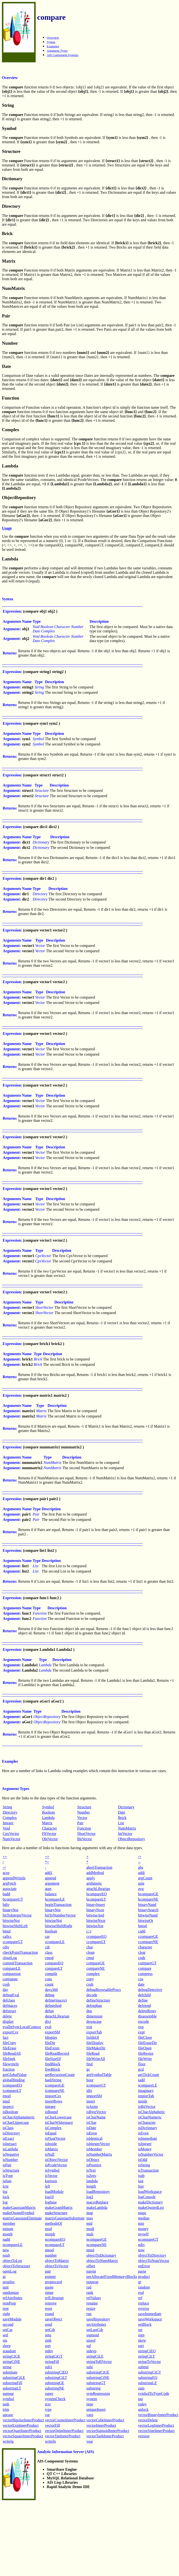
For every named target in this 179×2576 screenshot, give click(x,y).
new (6, 2250)
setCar (8, 2330)
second (8, 2324)
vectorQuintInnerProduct (64, 2431)
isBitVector (146, 2106)
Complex (10, 1818)
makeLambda (96, 2207)
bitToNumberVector (60, 1915)
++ (5, 1857)
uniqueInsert (96, 2409)
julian (7, 2181)
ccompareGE (148, 1936)
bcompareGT (13, 1899)
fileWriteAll (95, 2059)
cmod (49, 1958)
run (88, 2314)
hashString (53, 2080)
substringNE (54, 2388)
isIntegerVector (98, 2144)
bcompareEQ (96, 1894)
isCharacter (147, 2122)
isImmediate (147, 2138)
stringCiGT (54, 2356)
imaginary (146, 2091)
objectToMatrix (57, 2261)
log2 (89, 2197)
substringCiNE (97, 2378)
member (9, 2223)
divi (48, 2021)
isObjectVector (56, 2160)
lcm (5, 2186)
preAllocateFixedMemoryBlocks (111, 2277)
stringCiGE (11, 2356)
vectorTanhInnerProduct (105, 2436)
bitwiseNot (53, 1920)
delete (7, 2016)
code (141, 1958)
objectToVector (57, 2266)
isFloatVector (55, 2138)
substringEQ (147, 2378)
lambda (92, 2181)
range (49, 2292)
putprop (92, 2282)
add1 (49, 1873)
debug (49, 1995)
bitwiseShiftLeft (15, 1926)
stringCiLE (94, 2356)
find (89, 2064)
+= (47, 1857)
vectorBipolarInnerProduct (23, 2420)
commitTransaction (18, 1963)
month (8, 2234)
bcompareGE (148, 1894)
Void (6, 1828)
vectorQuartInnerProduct (22, 2431)
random (144, 2287)
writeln (50, 2441)
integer (50, 2106)
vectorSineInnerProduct (156, 2431)
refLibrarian (54, 2298)
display (8, 2021)
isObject (92, 2160)
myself (143, 2234)
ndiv (141, 2245)
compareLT (54, 1968)
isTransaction (148, 2170)
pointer (50, 2277)
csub (89, 1984)
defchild (144, 1995)
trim (6, 2409)
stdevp (91, 2351)
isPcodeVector (56, 2165)
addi (141, 1873)
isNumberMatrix (99, 2154)
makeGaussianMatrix (19, 2207)
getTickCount (148, 2075)
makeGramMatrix (59, 2207)
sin (5, 2340)
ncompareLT (55, 2245)
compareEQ (54, 1963)
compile (51, 1974)
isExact (8, 2138)
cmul (90, 1958)
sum (141, 2388)
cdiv (6, 1947)
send (48, 2324)
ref (140, 2298)
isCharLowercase (58, 2117)
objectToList (12, 2261)
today (142, 2404)
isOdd (142, 2160)
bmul (7, 1931)
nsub (6, 2255)
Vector (82, 1818)
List (121, 1823)
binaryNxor (95, 1910)
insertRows (53, 2101)
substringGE (54, 2383)
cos (140, 1979)
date (141, 1984)
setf (5, 2335)
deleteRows (147, 2011)
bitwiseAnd (95, 1915)
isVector (51, 2176)
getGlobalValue (15, 2075)
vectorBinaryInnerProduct (158, 2415)
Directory (10, 1812)
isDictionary (147, 2128)
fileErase (9, 2048)
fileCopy (9, 2043)
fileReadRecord (57, 2053)
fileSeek (9, 2059)
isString (144, 2165)
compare (144, 1968)
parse (142, 2271)
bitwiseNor (11, 1920)
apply (90, 1878)
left (47, 2186)
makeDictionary (150, 2202)
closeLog (10, 1958)
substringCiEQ (56, 2372)
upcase (8, 2415)
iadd (141, 2080)
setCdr (50, 2330)
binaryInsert (95, 1905)
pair (48, 2271)
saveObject (53, 2319)
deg (89, 2011)
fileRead (92, 2053)
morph (50, 2234)
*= (47, 1862)
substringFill (12, 2383)
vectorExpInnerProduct (21, 2425)
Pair (80, 1823)
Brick (122, 1818)
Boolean (48, 1812)
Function (84, 1828)
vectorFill (52, 2425)
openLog (9, 2271)
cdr (47, 1947)
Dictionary (126, 1807)
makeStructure (56, 2213)
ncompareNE (96, 2245)
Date (121, 1812)
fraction (9, 2069)
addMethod (95, 1873)
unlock (143, 2409)
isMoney (145, 2149)
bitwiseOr (145, 1920)
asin (141, 1883)
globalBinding (14, 2080)
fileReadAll (12, 2053)
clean (90, 1952)
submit (143, 2367)
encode (143, 2021)
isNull (49, 2154)
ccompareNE (148, 1942)
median (143, 2218)
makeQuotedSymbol (18, 2213)
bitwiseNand (148, 1915)
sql (88, 2346)
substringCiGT (149, 2372)
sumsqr (8, 2393)
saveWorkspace (150, 2319)
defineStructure (98, 2000)
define (143, 2000)
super (49, 2393)
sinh (48, 2340)
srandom (9, 2351)
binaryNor (11, 1910)
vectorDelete (148, 2420)
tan (140, 2399)
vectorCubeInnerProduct (105, 2420)
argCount (145, 1878)
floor (142, 2064)
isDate (91, 2128)
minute (8, 2229)
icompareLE (147, 2085)
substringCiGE (97, 2372)
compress (145, 1974)
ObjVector (50, 1839)
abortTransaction (99, 1867)
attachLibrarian (98, 1889)
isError (91, 2133)
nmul (90, 2250)
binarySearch (148, 1910)
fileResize (145, 2053)
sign (141, 2335)
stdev (49, 2351)
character (145, 1947)
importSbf (94, 2096)
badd (6, 1894)
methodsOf (53, 2223)
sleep (7, 2346)
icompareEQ (12, 2085)
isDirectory (11, 2133)
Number (83, 1812)
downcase (93, 2021)
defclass (9, 2000)
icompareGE (55, 2085)
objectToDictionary (101, 2255)
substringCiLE (14, 2378)
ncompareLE (13, 2245)
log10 (49, 2197)
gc (88, 2069)
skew (142, 2340)
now (141, 2250)
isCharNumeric (150, 2117)
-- (139, 1862)
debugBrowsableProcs (103, 1990)
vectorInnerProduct (101, 2425)
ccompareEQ (96, 1936)
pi (4, 2277)
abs (140, 1867)
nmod (49, 2250)
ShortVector (86, 1834)
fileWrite (145, 2059)
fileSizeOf (53, 2059)
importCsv (53, 2096)
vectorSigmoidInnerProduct (107, 2431)
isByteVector (96, 2112)
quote (49, 2287)
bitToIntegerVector (17, 1915)
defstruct (9, 2011)
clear (142, 1952)
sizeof (90, 2340)
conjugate (10, 1979)
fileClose (145, 2037)
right (6, 2314)
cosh (6, 1984)
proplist (8, 2282)
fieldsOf (92, 2037)
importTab (146, 2096)
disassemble (147, 2016)
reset (48, 2308)
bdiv (6, 1905)
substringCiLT (56, 2378)
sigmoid (92, 2335)
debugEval (11, 1995)
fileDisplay (94, 2043)
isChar (91, 2122)
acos (6, 1873)
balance (51, 1894)
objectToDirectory (152, 2255)
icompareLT (12, 2091)
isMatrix (51, 2149)
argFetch (9, 1883)
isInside (51, 2144)
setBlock (145, 2324)
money (143, 2229)
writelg (8, 2441)
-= (4, 1867)
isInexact (10, 2144)
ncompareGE (96, 2239)
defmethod (53, 2006)
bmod (142, 1926)
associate (10, 1889)
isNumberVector (150, 2154)
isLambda (10, 2149)
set (140, 2330)
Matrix (47, 1823)
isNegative (11, 2154)
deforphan (94, 2006)
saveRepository (98, 2319)
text (48, 2404)
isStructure (11, 2170)
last (140, 2181)
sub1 (48, 2367)
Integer (8, 1823)
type (48, 2409)
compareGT (147, 1963)
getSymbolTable (99, 2075)
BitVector (84, 1839)
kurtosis (51, 2181)
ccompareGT (13, 1942)
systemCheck (55, 2399)
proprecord (53, 2282)
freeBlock (52, 2069)
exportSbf (52, 2032)
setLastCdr (94, 2330)
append (50, 1878)
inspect (8, 2106)
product (144, 2277)
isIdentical (94, 2138)
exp (141, 2027)
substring (93, 2388)
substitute (10, 2372)
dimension (94, 2016)
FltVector (49, 1834)
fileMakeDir (95, 2048)
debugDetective (150, 1990)
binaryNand (147, 1905)
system (91, 2399)
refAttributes (12, 2298)
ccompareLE (55, 1942)
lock (6, 2197)
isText (91, 2170)
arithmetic (94, 1883)
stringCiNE (11, 2362)
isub (141, 2176)
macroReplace (97, 2202)
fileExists (52, 2048)
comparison (12, 1974)
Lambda (48, 1818)
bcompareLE (55, 1899)
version (143, 2436)
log (5, 2202)
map (89, 2213)
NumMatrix (127, 1828)
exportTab (94, 2032)
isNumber (10, 2160)
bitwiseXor (94, 1926)
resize (90, 2308)
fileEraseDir (147, 2043)
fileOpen (145, 2048)
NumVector (11, 1839)
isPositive (93, 2165)
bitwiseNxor (95, 1920)
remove (51, 2303)
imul (6, 2101)
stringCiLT (146, 2356)
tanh (6, 2404)
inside (142, 2101)
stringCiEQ (147, 2351)
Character (49, 1828)
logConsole (147, 2197)
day (5, 1990)
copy (90, 1979)
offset (90, 2266)
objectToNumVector (153, 2261)
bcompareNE (148, 1899)
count (49, 1984)
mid (89, 2223)
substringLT (12, 2388)
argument (52, 1883)
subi (89, 2367)
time (89, 2404)
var (47, 2415)
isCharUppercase (16, 2122)
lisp (141, 2186)
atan (48, 1889)
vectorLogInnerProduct (156, 2425)
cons (48, 1979)
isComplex (53, 2128)
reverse (143, 2308)
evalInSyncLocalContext (22, 2027)
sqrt (141, 2346)
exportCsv (11, 2032)
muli (89, 2234)
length (91, 2186)
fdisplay (51, 2037)
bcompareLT (96, 1899)
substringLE (147, 2383)
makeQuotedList (151, 2207)
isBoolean (10, 2112)
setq (48, 2335)
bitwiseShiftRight (58, 1926)
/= (139, 1857)
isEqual (51, 2133)
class (49, 1952)
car (47, 1936)
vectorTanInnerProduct (62, 2436)
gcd (141, 2069)
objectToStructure (16, 2266)
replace (143, 2303)
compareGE (95, 1963)
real (141, 2292)
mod (48, 2229)
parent (91, 2271)
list (5, 2192)
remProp (9, 2303)
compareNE (95, 1968)
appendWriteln (14, 1878)
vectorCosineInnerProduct (65, 2420)
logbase (51, 2202)
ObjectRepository (131, 1839)
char (89, 1947)
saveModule (12, 2319)
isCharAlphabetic (151, 2112)
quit (6, 2287)
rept (6, 2308)
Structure (84, 1807)
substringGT (96, 2383)
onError (144, 2266)
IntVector (125, 1834)
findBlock (52, 2064)
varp (89, 2415)
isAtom (92, 2106)
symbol (8, 2399)
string (7, 2367)
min (141, 2223)
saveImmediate (149, 2314)
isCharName (96, 2117)
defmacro (10, 2006)
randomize (11, 2292)
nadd (6, 2239)
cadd (141, 1931)
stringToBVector (99, 2362)
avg (141, 1889)
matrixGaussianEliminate (22, 2218)
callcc (7, 1936)
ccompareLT (96, 1942)
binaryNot (53, 1910)
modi (90, 2229)
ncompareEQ (55, 2239)
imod (7, 2096)
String (7, 1807)
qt (139, 2282)
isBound (51, 2112)
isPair (7, 2165)
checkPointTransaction (20, 1952)
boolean (51, 1931)
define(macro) (56, 2000)
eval (48, 2027)
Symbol (48, 1807)
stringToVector (149, 2362)
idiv (89, 2091)
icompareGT (96, 2085)
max (89, 2218)
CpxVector (11, 1834)
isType (8, 2176)
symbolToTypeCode (153, 2393)
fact (5, 2037)
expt (141, 2032)
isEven (143, 2133)
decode (91, 1995)
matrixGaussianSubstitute (65, 2218)
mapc (142, 2213)
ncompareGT (148, 2239)
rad (88, 2287)
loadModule (54, 2192)
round (49, 2314)
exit (89, 2027)
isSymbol (52, 2170)
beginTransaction (58, 1905)
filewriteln (11, 2064)
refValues (93, 2298)
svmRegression (98, 2393)
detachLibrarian (57, 2016)
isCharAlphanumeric (19, 2117)
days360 (51, 1990)
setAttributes (96, 2324)
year (89, 2441)
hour (89, 2080)
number (51, 2255)
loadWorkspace (150, 2192)
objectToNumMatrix (102, 2261)
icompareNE (55, 2091)
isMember (94, 2149)
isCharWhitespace (59, 2122)
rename (92, 2303)
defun (49, 2011)
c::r (88, 1931)
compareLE (12, 1968)
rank (89, 2292)
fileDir (50, 2043)
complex (92, 1974)
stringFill (52, 2362)
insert (90, 2101)
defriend (144, 2006)
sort (48, 2346)
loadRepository (98, 2192)
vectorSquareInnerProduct (23, 2436)
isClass (8, 2128)
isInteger (145, 2144)
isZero (91, 2176)
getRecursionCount (60, 2075)
